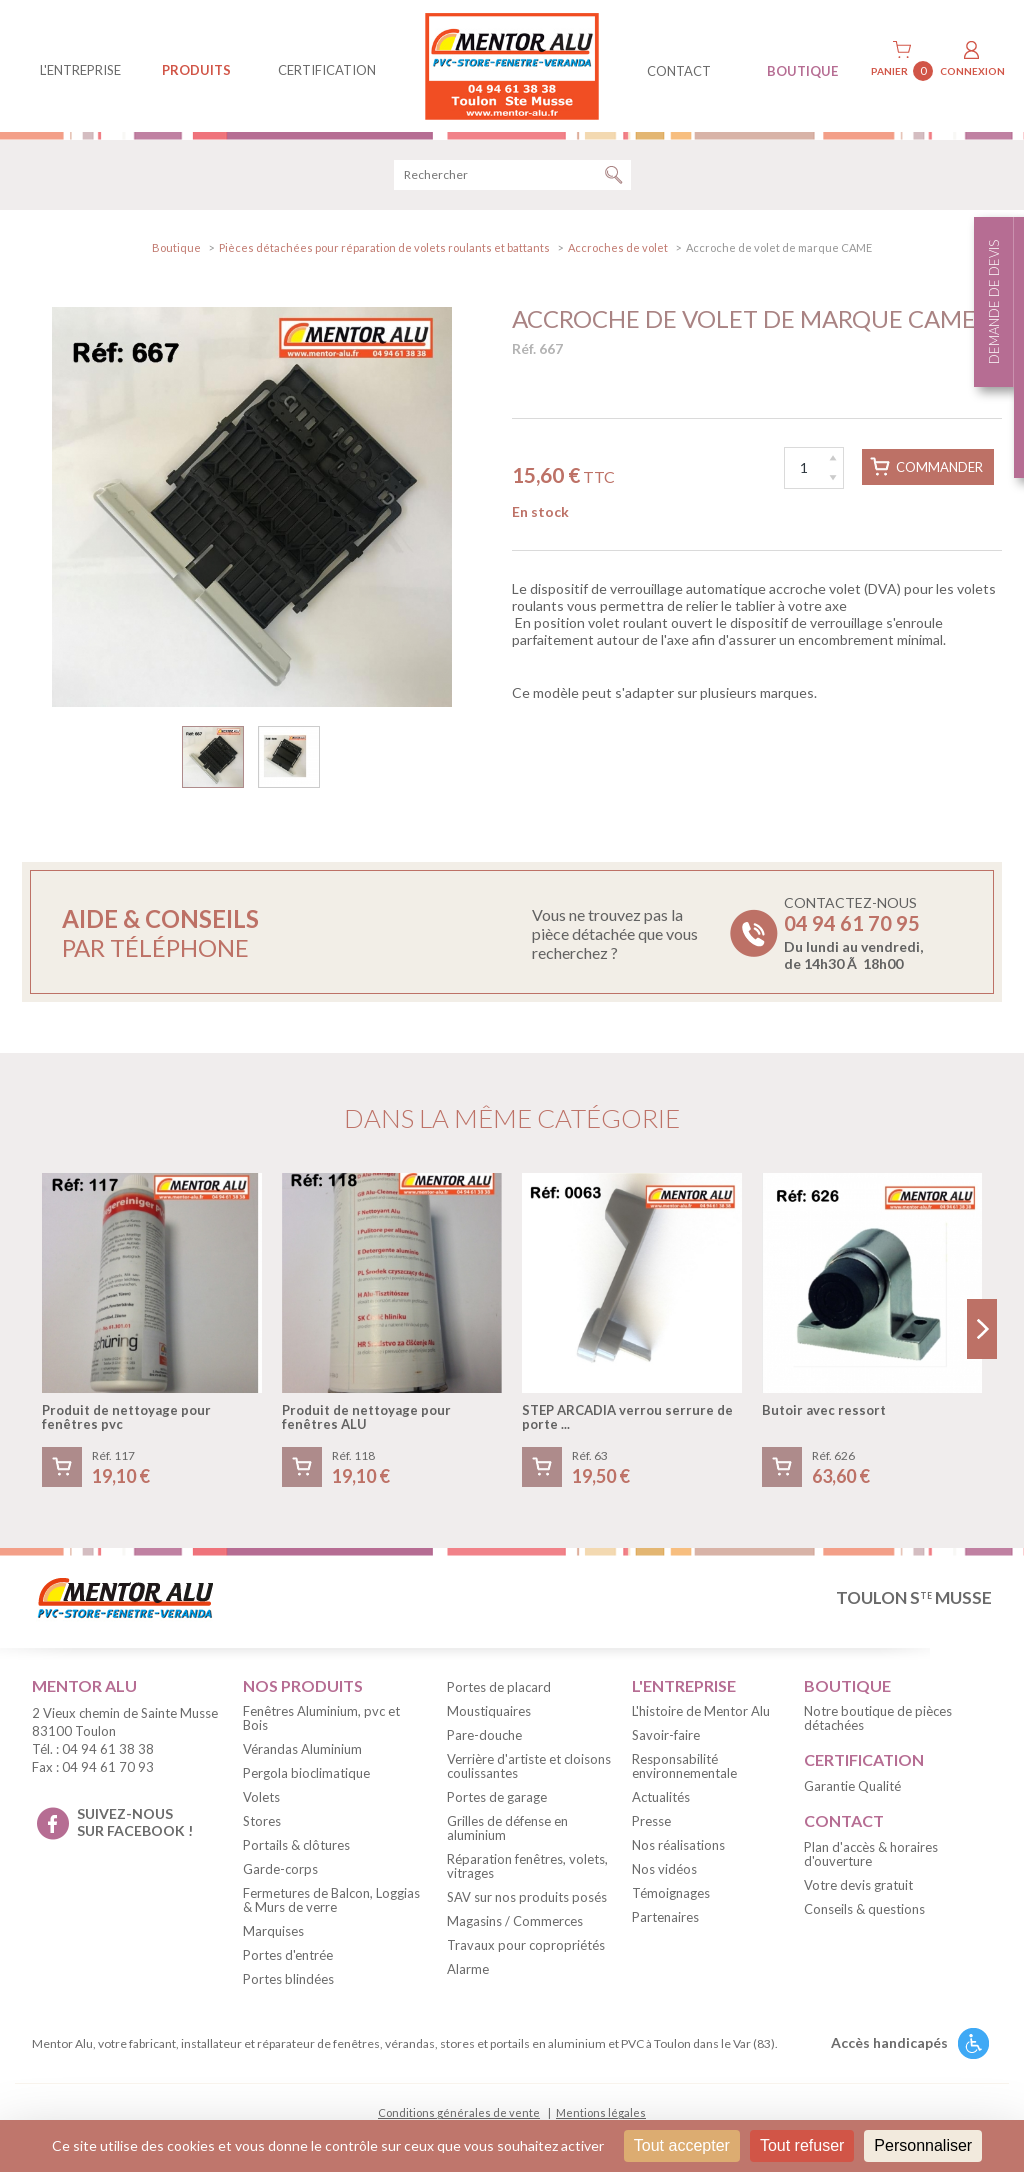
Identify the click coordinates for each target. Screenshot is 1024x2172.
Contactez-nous (853, 933)
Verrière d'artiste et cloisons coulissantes (529, 1766)
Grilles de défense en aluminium (507, 1828)
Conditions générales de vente (459, 2112)
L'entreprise (80, 70)
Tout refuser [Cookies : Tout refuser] (802, 2145)
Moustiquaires (489, 1711)
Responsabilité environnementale (684, 1766)
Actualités (661, 1797)
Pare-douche (484, 1735)
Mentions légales (601, 2112)
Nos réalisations (678, 1845)
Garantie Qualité (852, 1786)
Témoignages (671, 1893)
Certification (327, 70)
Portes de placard (499, 1687)
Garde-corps (280, 1869)
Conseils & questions (864, 1909)
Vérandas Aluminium (302, 1749)
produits (196, 70)
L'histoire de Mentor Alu (701, 1711)
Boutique (176, 247)
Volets (261, 1797)
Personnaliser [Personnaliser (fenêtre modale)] (923, 2145)
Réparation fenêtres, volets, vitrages (527, 1866)
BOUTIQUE (802, 71)
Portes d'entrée (288, 1955)
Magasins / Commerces (515, 1921)
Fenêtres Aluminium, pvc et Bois (321, 1718)
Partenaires (665, 1917)
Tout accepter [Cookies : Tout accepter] (682, 2145)
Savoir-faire (666, 1735)
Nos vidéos (664, 1869)
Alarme (468, 1969)
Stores (262, 1821)
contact (679, 71)
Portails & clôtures (296, 1845)
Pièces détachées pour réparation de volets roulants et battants (384, 247)
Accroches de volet (618, 247)
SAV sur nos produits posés (527, 1897)
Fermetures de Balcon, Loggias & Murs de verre (331, 1900)
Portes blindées (288, 1979)
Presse (651, 1821)
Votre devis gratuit (858, 1885)
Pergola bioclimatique (306, 1773)
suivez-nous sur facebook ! (135, 1822)
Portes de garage (497, 1797)
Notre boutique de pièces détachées (878, 1718)
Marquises (273, 1931)
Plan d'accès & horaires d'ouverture (871, 1854)
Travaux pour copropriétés (526, 1945)
